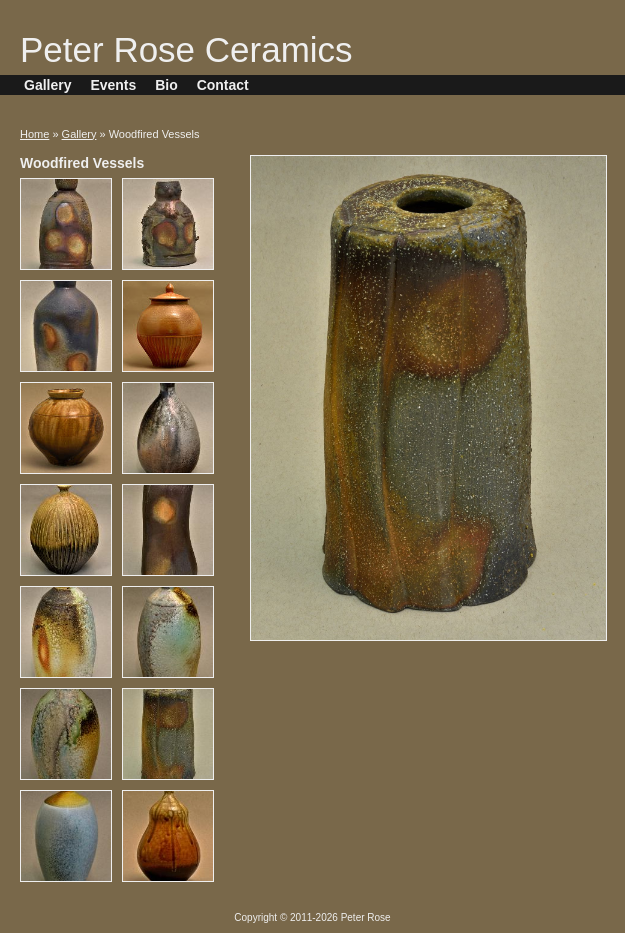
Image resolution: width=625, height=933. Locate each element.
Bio (166, 85)
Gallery (47, 85)
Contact (223, 85)
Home (34, 134)
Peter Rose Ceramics (186, 49)
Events (113, 85)
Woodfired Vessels (82, 163)
